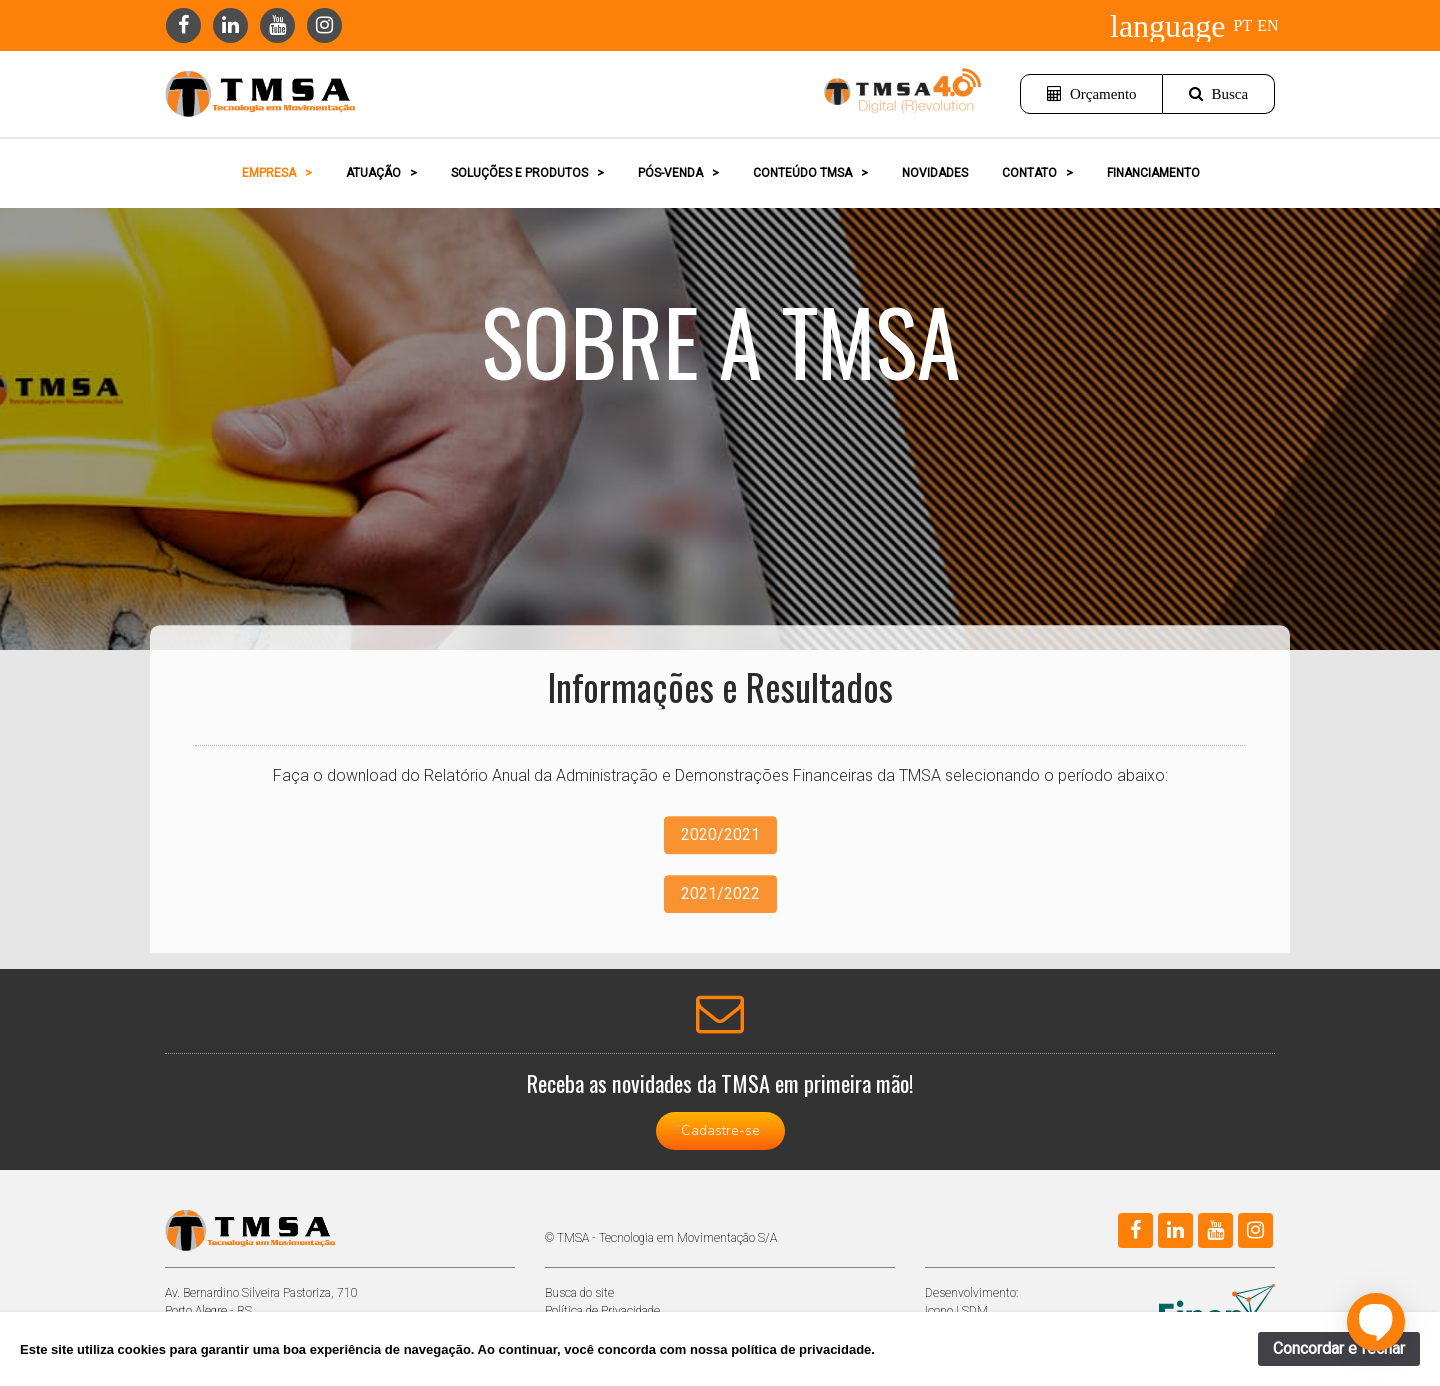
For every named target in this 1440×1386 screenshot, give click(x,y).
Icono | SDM (956, 1311)
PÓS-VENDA (678, 173)
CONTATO (1037, 173)
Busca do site (579, 1293)
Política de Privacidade (602, 1311)
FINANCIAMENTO (1153, 173)
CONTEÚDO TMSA (810, 173)
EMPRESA (277, 173)
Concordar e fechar (1339, 1348)
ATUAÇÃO (381, 173)
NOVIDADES (935, 173)
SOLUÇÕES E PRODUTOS (527, 173)
